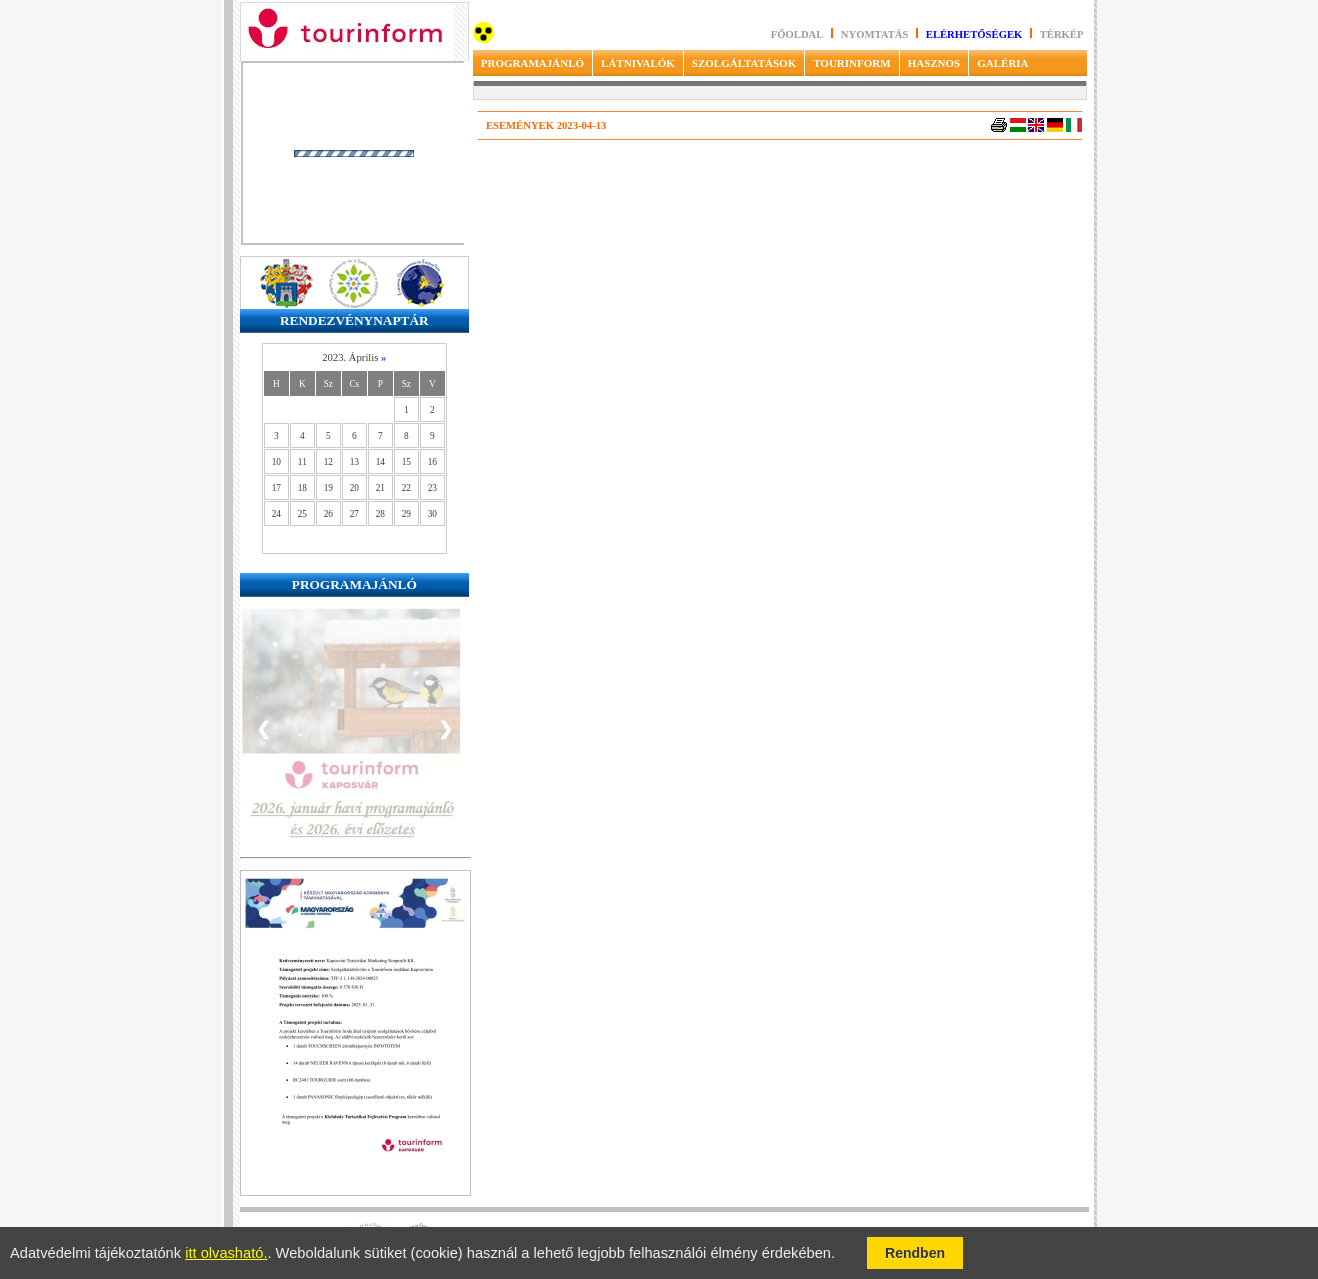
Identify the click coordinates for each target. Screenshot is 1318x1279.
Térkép (1062, 34)
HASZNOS (934, 63)
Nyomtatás (876, 34)
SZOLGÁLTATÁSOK (744, 63)
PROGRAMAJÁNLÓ (532, 63)
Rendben (915, 1253)
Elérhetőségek (974, 34)
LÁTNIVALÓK (638, 63)
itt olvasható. (226, 1253)
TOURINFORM (851, 63)
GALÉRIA (1002, 63)
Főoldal (797, 34)
